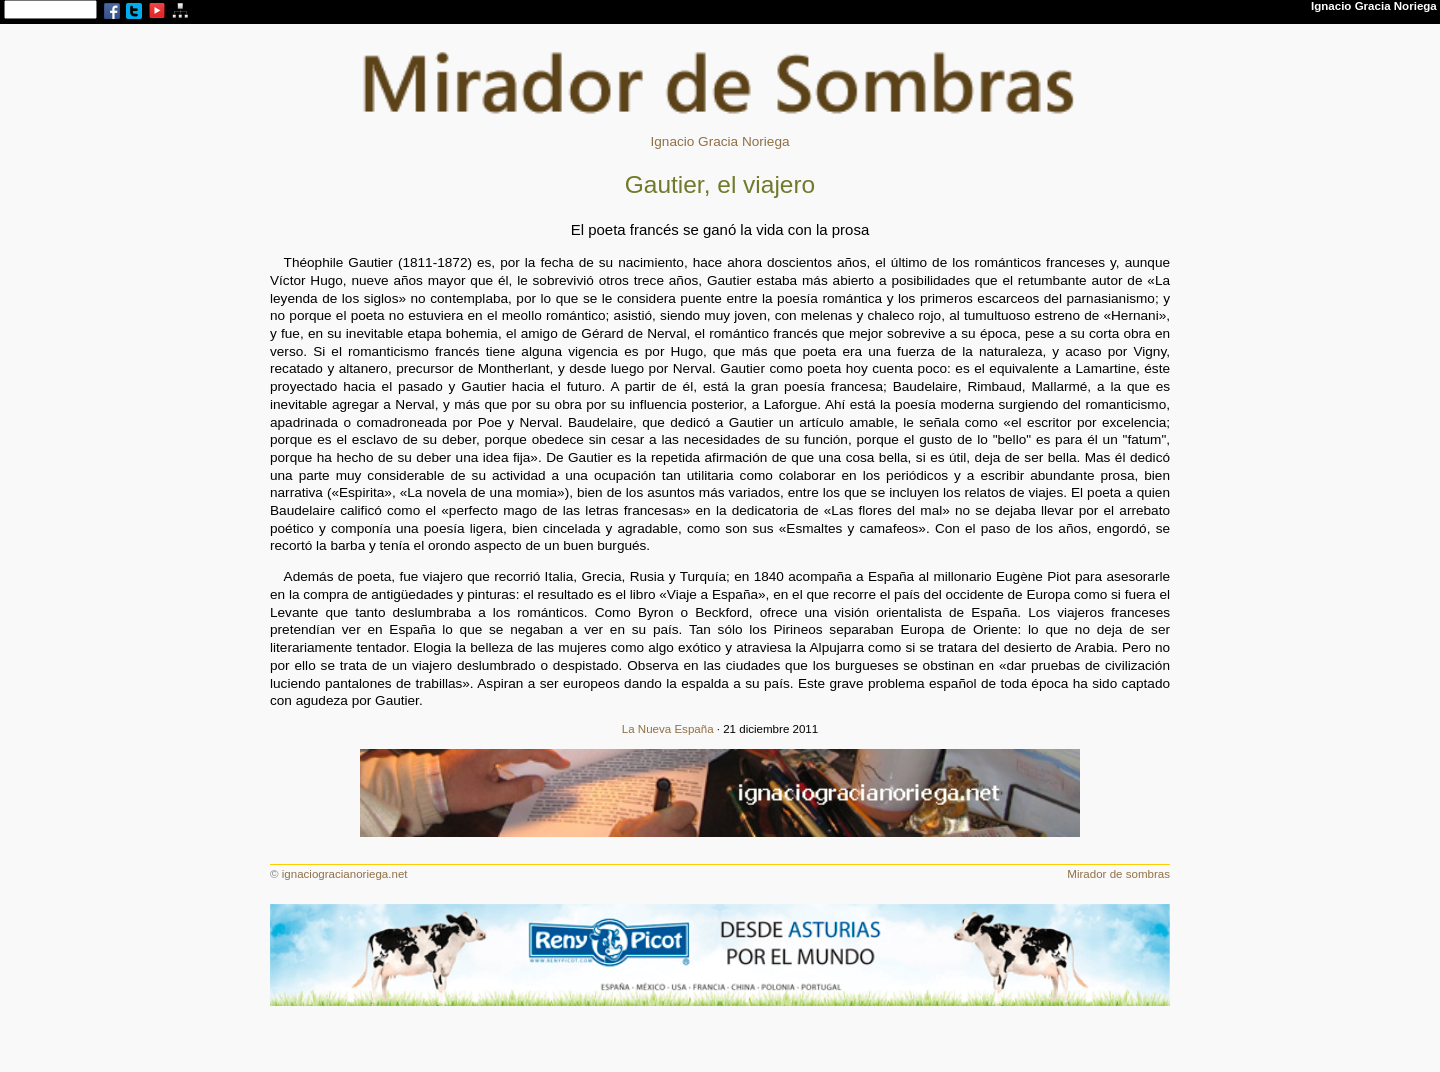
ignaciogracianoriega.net (345, 874)
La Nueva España (668, 729)
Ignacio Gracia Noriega (719, 141)
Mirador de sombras (1118, 874)
